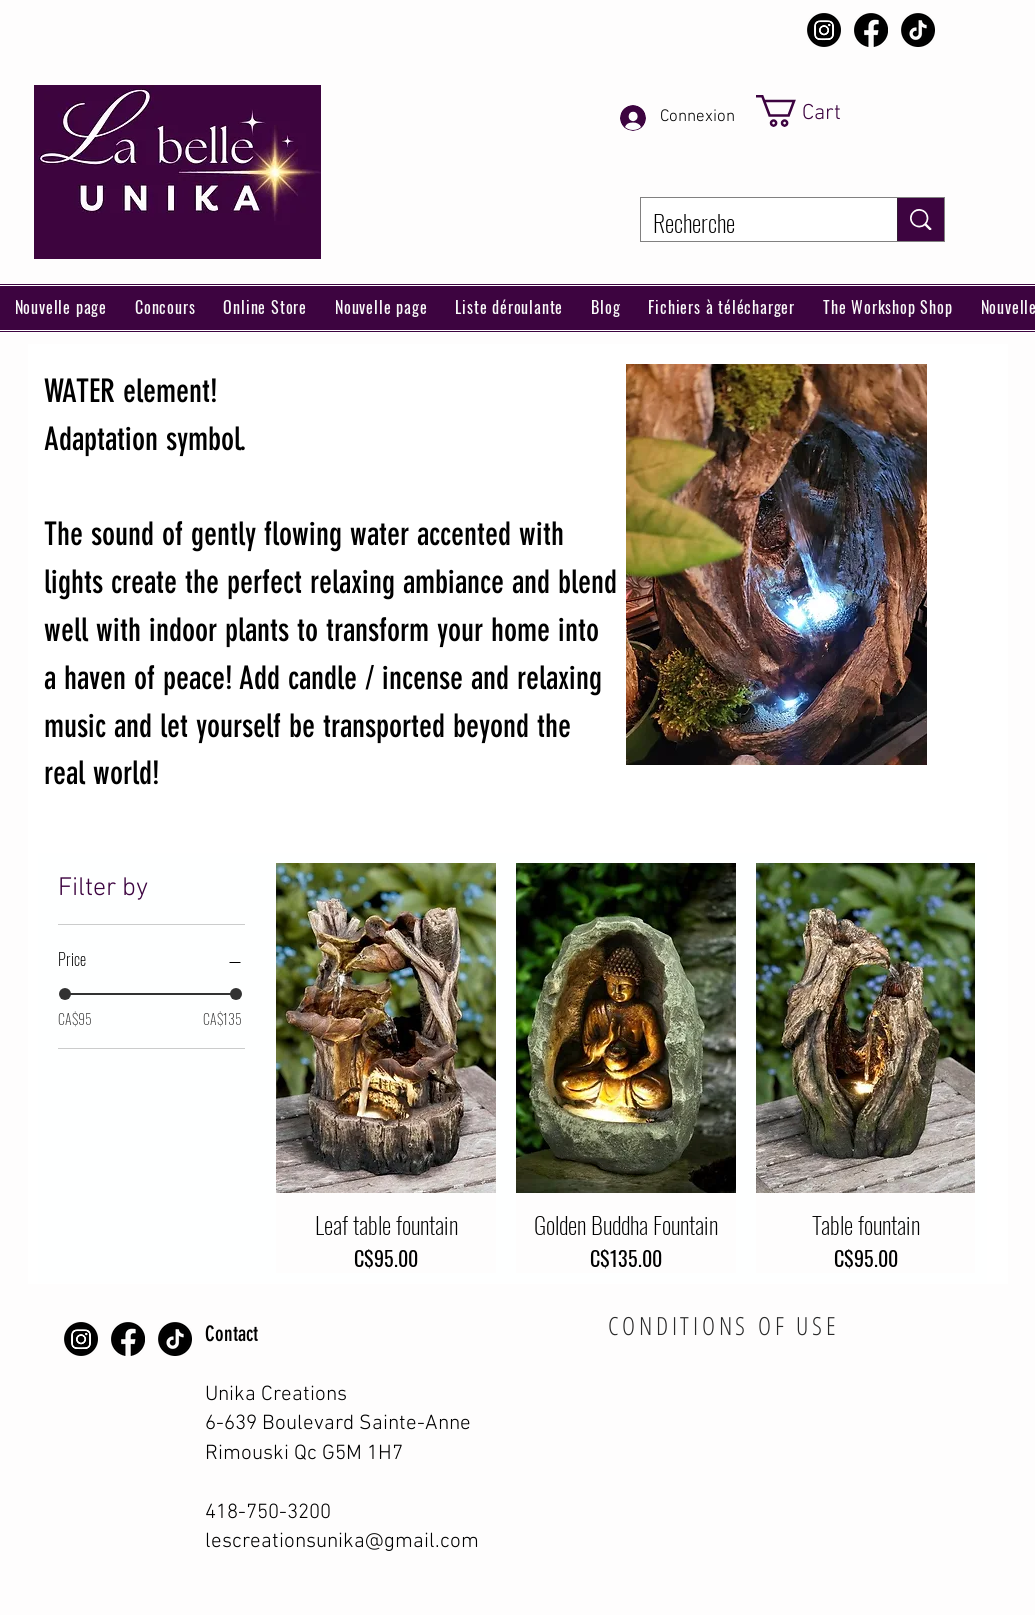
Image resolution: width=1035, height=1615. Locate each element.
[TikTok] (918, 30)
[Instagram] (824, 30)
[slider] (65, 994)
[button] (265, 308)
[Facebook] (871, 30)
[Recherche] (754, 223)
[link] (828, 111)
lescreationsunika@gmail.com (342, 1541)
